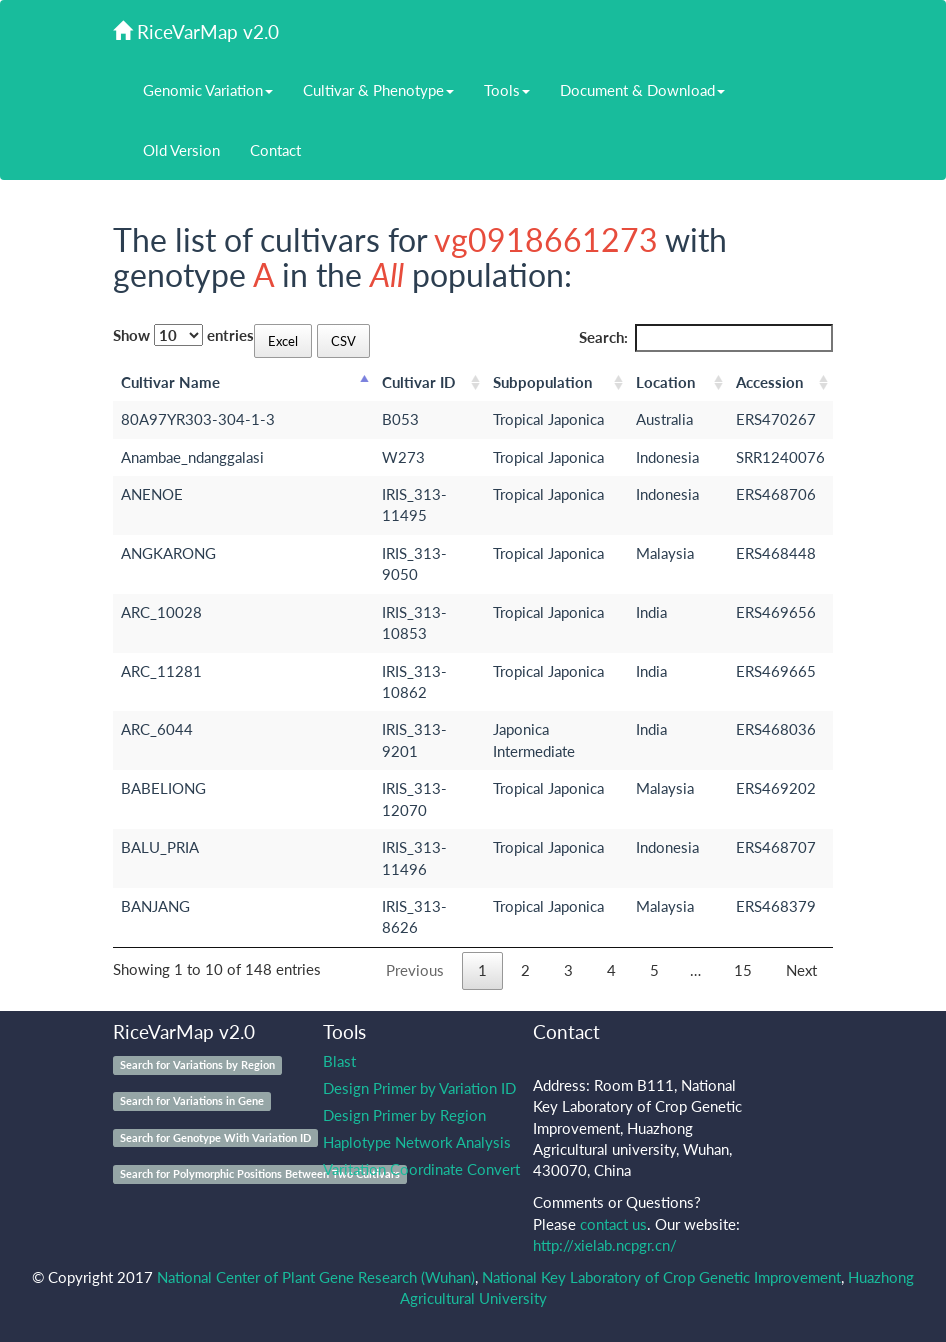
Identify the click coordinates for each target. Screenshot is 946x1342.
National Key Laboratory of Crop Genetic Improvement (661, 1277)
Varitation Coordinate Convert (421, 1169)
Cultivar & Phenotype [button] (378, 90)
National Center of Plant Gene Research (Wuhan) (316, 1277)
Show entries (183, 335)
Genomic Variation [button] (208, 90)
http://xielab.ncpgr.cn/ (605, 1245)
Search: (706, 337)
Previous (415, 970)
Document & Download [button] (642, 90)
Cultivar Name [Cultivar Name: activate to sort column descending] (170, 382)
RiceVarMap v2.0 (196, 31)
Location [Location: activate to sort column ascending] (665, 382)
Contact (275, 150)
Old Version (181, 150)
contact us (613, 1224)
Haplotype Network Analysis (417, 1142)
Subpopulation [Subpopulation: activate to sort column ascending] (542, 382)
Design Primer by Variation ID (419, 1088)
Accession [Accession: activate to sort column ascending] (769, 382)
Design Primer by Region (404, 1115)
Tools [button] (507, 90)
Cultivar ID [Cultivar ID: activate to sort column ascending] (418, 382)
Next (801, 970)
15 (743, 970)
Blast (339, 1061)
